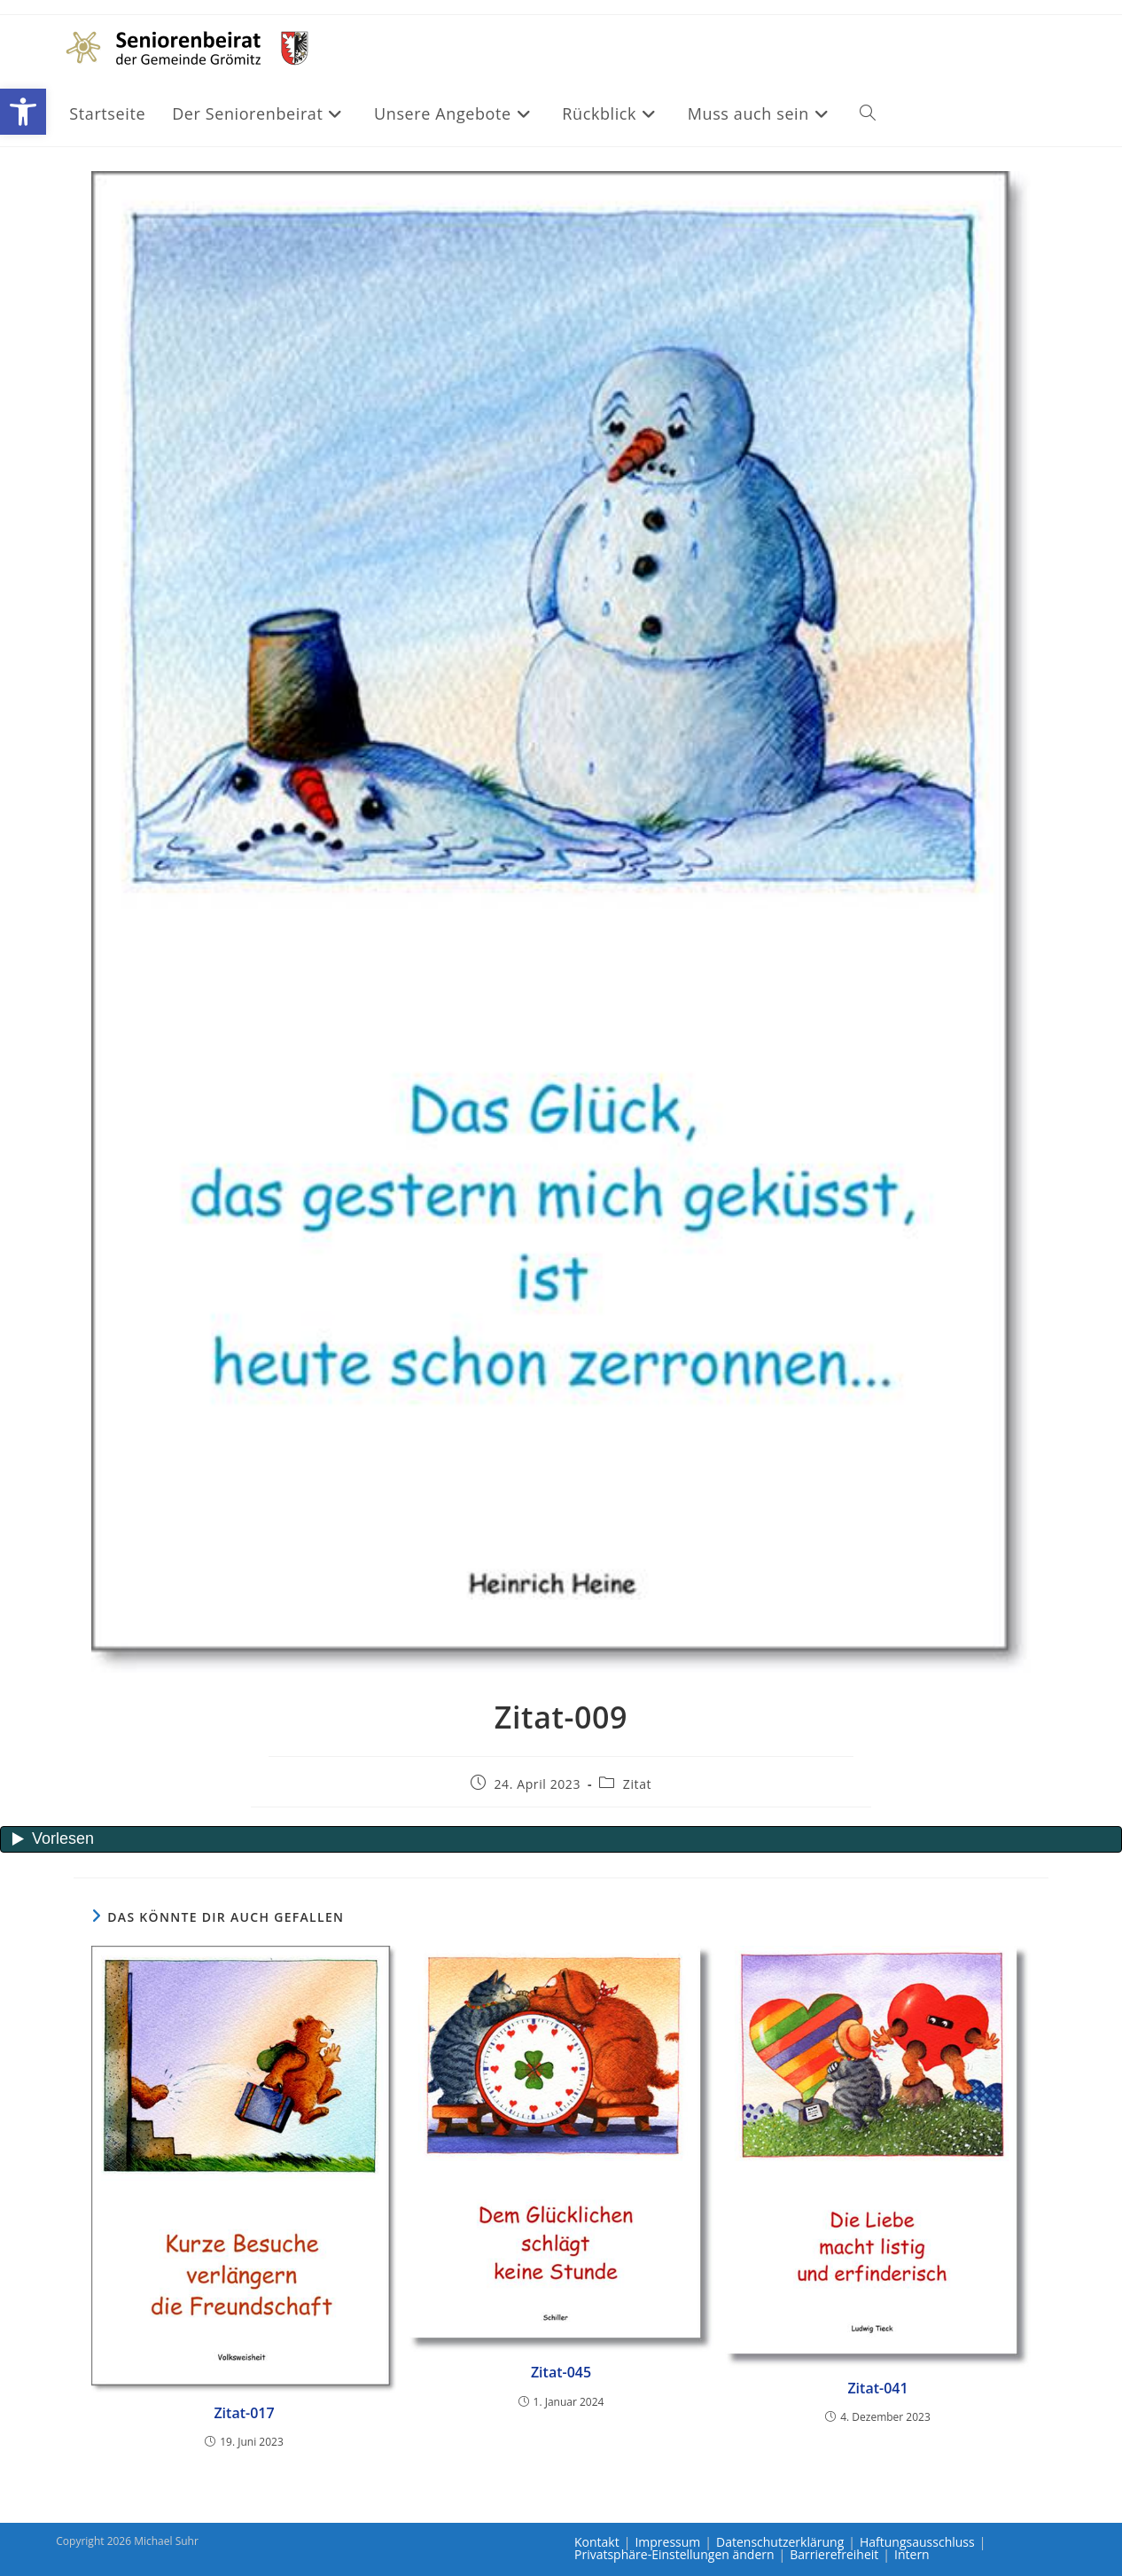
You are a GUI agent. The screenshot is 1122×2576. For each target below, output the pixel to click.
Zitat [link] (637, 1784)
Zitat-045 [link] (561, 2372)
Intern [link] (912, 2554)
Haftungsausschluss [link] (917, 2541)
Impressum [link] (667, 2541)
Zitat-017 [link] (244, 2413)
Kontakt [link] (596, 2541)
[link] (23, 112)
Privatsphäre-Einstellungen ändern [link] (674, 2554)
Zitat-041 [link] (877, 2388)
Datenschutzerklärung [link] (780, 2541)
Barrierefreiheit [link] (834, 2554)
